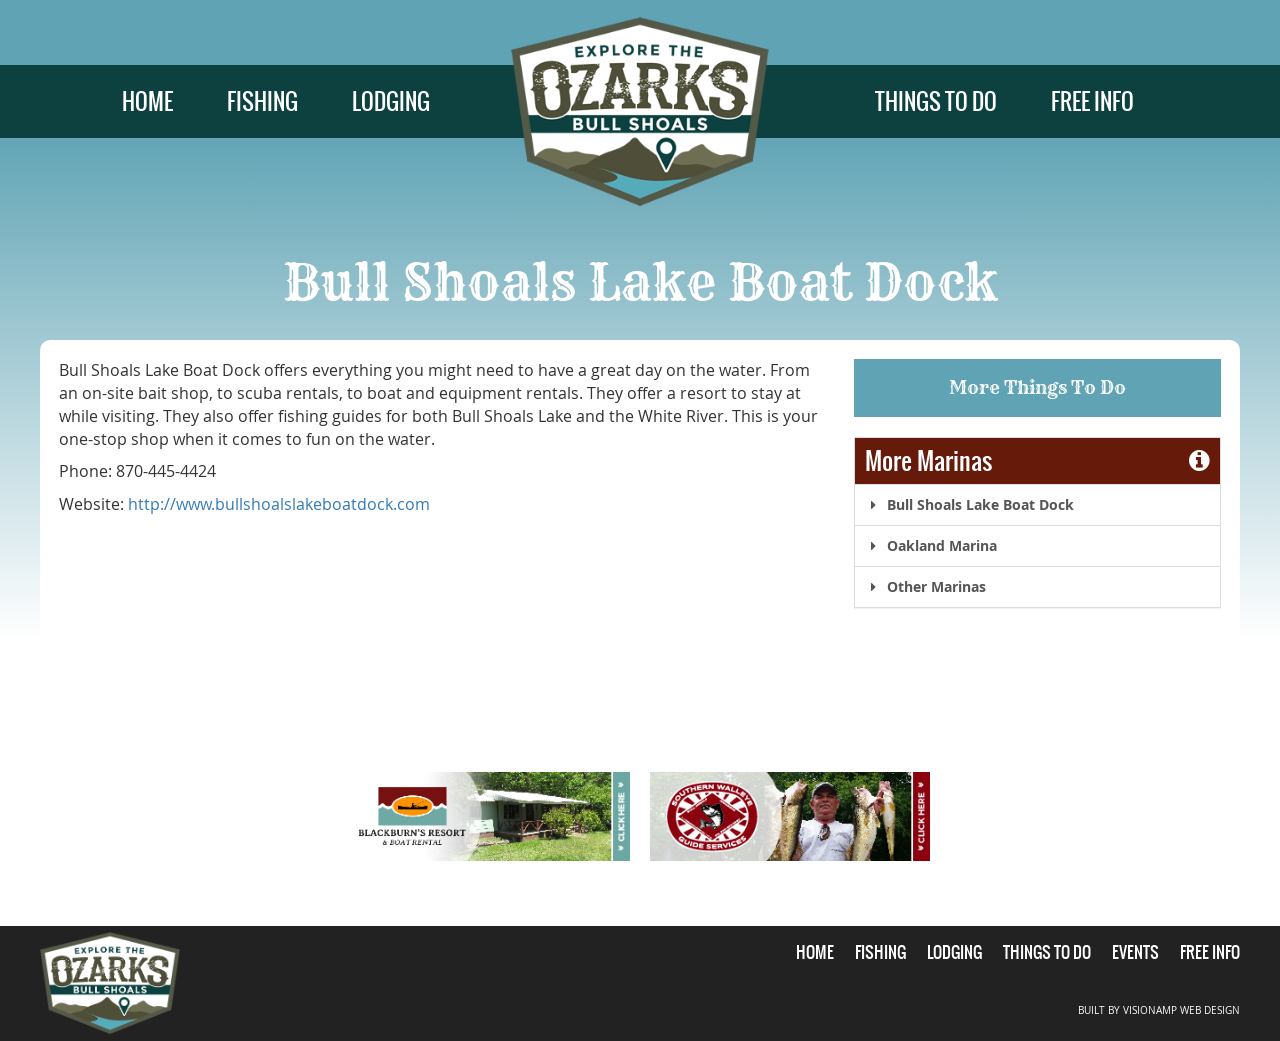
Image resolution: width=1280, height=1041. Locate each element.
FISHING (262, 101)
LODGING (391, 101)
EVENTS (1135, 952)
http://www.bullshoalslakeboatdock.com (279, 504)
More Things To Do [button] (1037, 387)
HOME (147, 101)
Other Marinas (925, 586)
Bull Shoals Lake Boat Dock (969, 504)
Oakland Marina (931, 545)
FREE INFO (1092, 101)
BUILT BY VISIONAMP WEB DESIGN (1159, 1010)
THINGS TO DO (936, 101)
